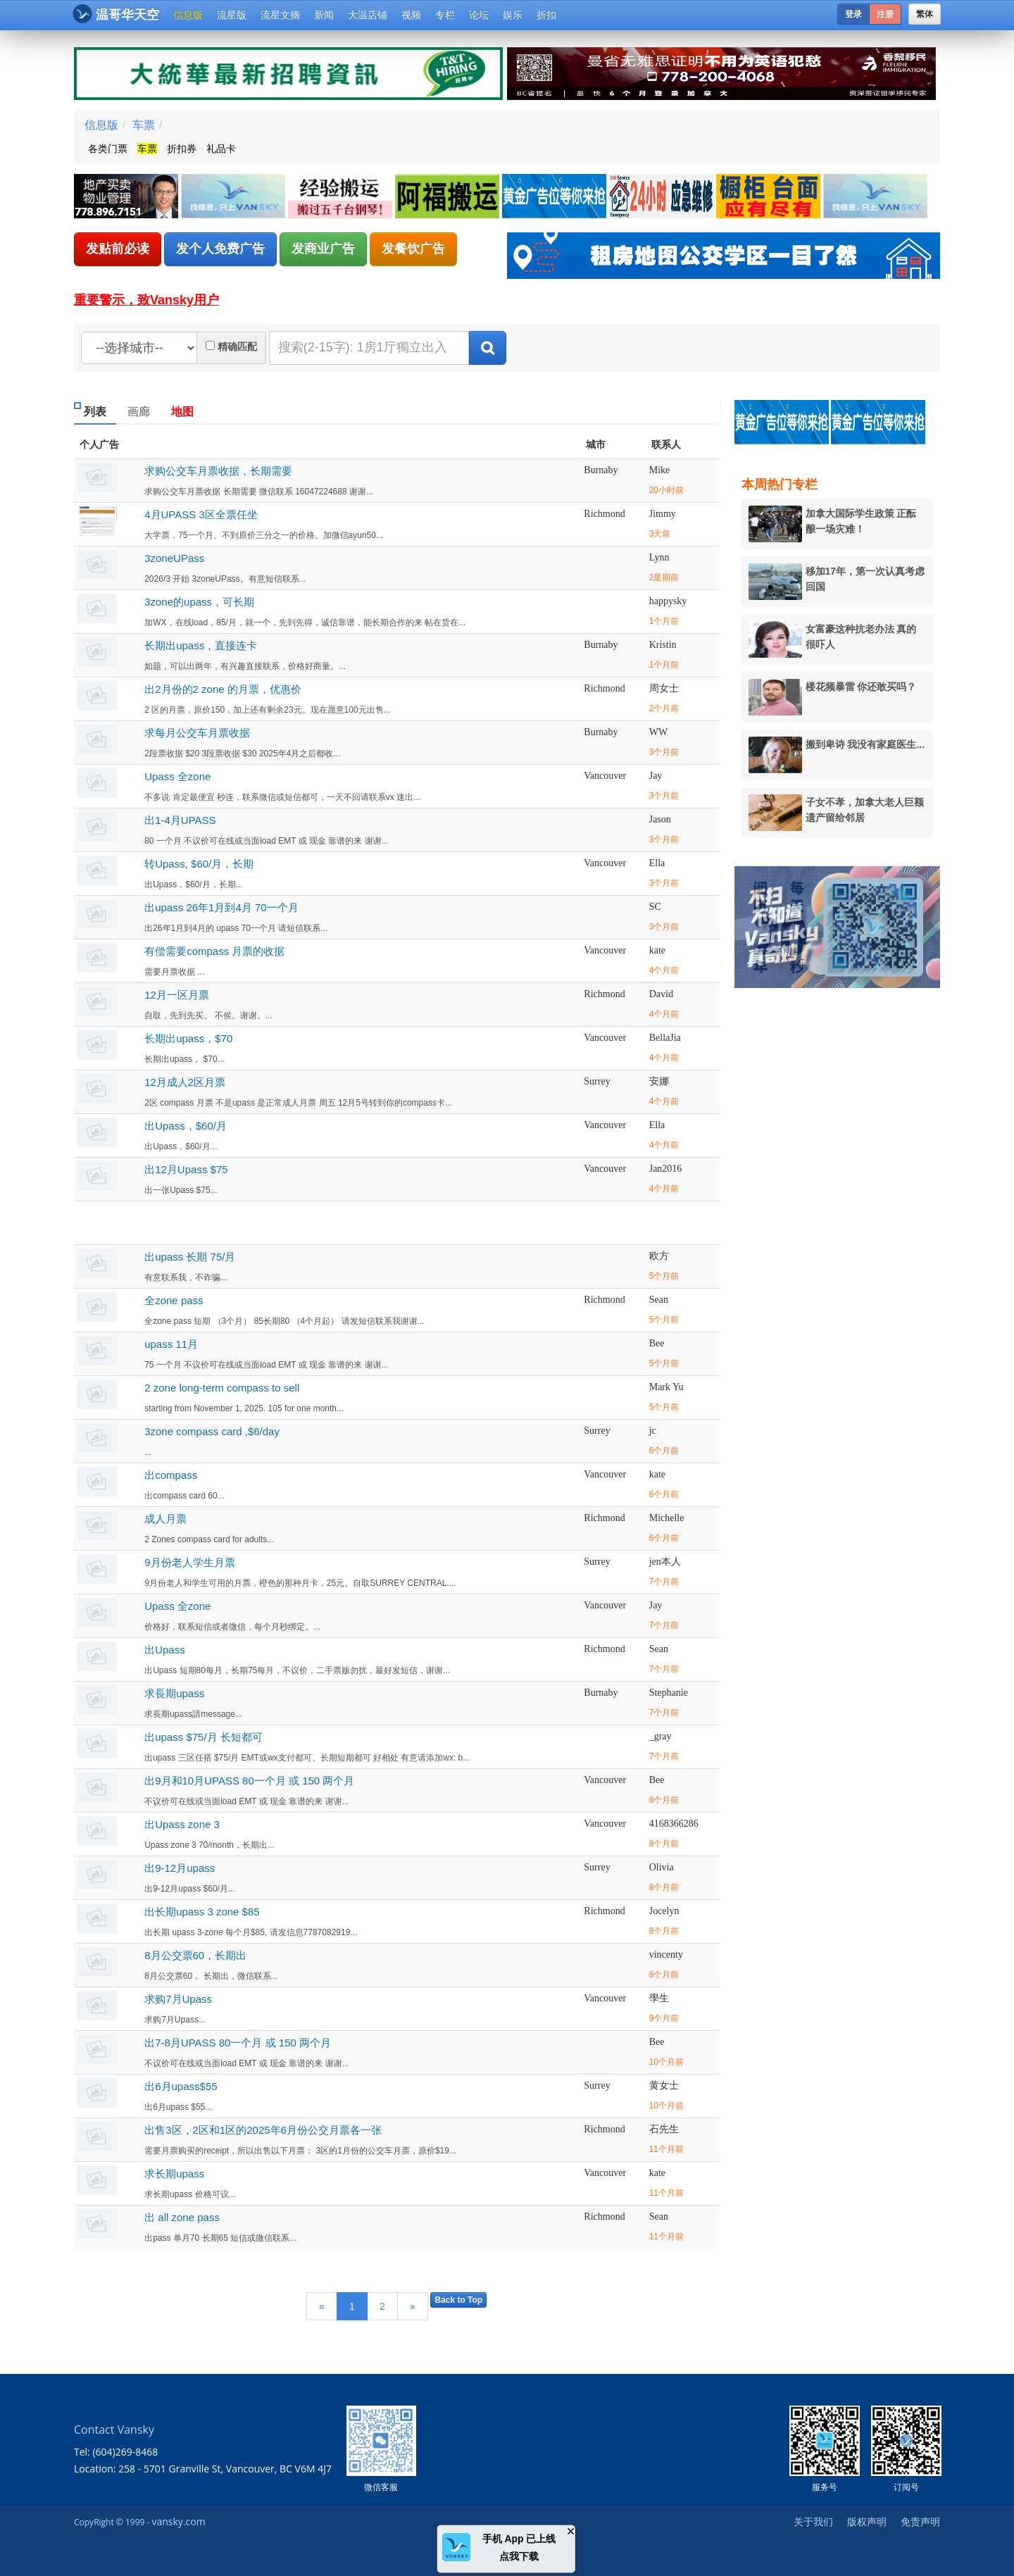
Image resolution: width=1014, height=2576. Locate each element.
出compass (170, 1475)
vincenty (666, 1954)
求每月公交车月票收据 (197, 733)
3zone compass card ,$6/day (212, 1431)
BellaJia (665, 1037)
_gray (660, 1736)
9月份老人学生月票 (189, 1562)
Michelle (666, 1518)
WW (658, 732)
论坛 (479, 14)
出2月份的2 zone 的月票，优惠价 (222, 689)
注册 (885, 14)
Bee (657, 1343)
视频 (411, 14)
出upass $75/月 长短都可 (203, 1737)
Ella (657, 863)
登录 (853, 14)
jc (652, 1430)
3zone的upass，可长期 (199, 602)
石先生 (664, 2129)
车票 (143, 125)
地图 (182, 412)
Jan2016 (665, 1168)
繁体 (924, 14)
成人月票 (165, 1519)
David (661, 994)
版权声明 (867, 2521)
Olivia (661, 1867)
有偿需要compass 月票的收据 (214, 951)
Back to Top (458, 2300)
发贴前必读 (117, 249)
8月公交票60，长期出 (195, 1955)
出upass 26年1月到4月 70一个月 (221, 907)
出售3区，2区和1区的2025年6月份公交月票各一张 (263, 2130)
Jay (656, 775)
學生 (659, 1998)
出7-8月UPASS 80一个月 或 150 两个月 (237, 2043)
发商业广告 (323, 249)
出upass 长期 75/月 (189, 1257)
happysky (668, 601)
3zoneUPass (174, 558)
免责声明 (920, 2521)
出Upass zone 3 (182, 1824)
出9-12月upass (179, 1868)
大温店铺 (367, 14)
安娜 (659, 1081)
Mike (659, 470)
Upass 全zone (177, 776)
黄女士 (664, 2085)
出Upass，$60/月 (185, 1126)
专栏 (445, 14)
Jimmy (662, 513)
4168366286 (674, 1823)
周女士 (664, 688)
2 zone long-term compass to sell (221, 1388)
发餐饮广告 (413, 249)
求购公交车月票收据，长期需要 (218, 471)
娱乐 (512, 14)
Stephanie (668, 1692)
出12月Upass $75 (185, 1169)
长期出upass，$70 (188, 1038)
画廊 (138, 412)
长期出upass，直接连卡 (200, 645)
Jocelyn (664, 1911)
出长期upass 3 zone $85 (201, 1912)
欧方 (659, 1256)
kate (657, 950)
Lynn (659, 557)
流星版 (231, 14)
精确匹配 (237, 346)
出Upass (164, 1650)
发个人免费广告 (220, 249)
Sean (658, 1299)
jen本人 (665, 1561)
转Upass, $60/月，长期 (199, 864)
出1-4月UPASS (179, 820)
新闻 (324, 14)
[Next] (412, 2306)
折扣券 (181, 148)
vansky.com (178, 2521)
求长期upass (174, 2174)
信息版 (188, 14)
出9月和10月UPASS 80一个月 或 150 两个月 (249, 1781)
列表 (95, 412)
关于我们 (813, 2521)
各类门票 (107, 148)
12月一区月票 (176, 995)
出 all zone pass (182, 2217)
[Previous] (321, 2306)
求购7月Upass (178, 1999)
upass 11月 (171, 1344)
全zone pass (173, 1300)
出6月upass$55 (180, 2086)
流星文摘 (280, 14)
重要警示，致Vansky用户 (146, 300)
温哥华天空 (116, 13)
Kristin (663, 644)
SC (655, 906)
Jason (660, 819)
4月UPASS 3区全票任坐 (201, 514)
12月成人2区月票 (184, 1082)
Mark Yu (666, 1387)
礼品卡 (221, 148)
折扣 (546, 14)
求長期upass (174, 1693)
